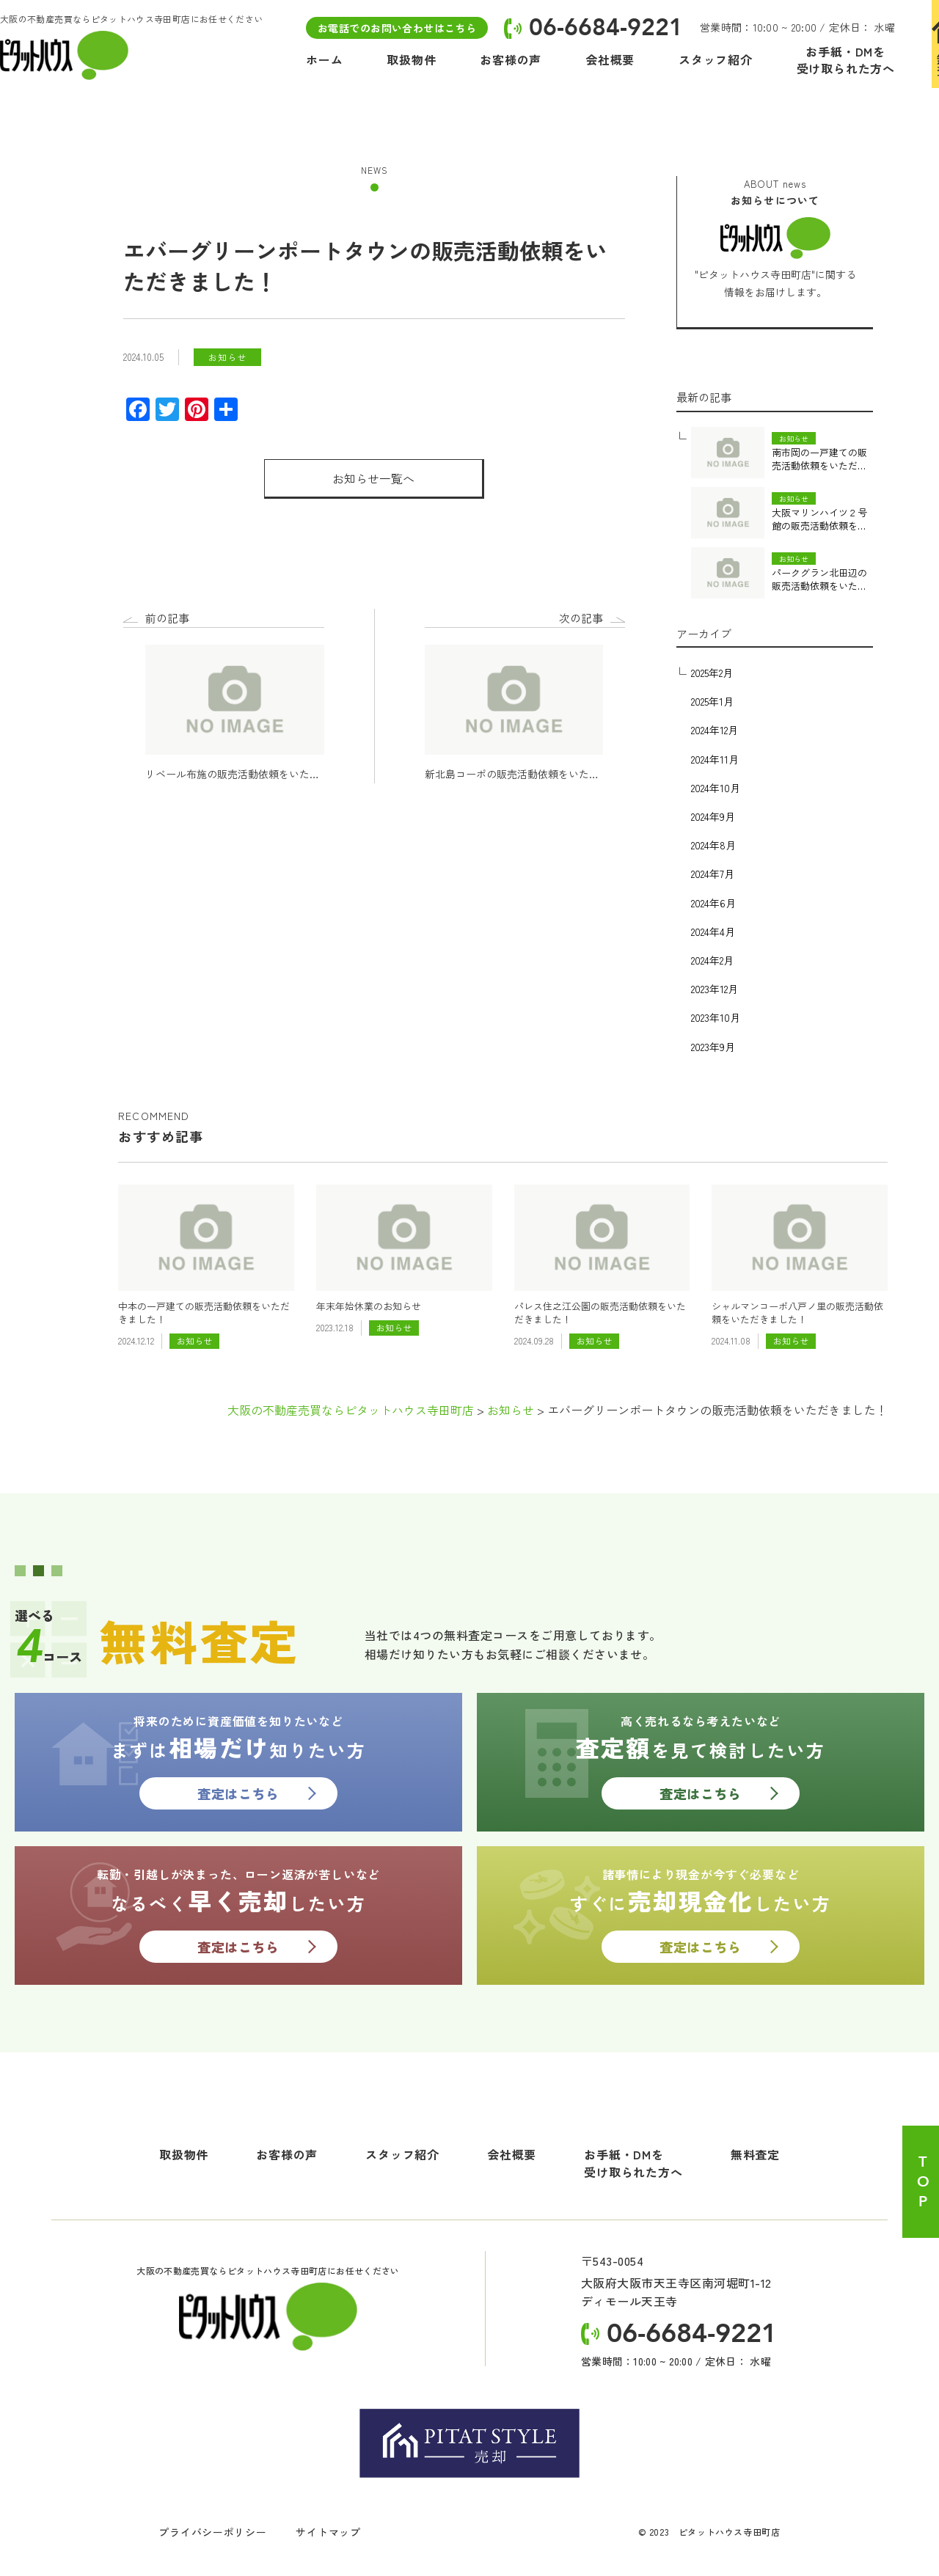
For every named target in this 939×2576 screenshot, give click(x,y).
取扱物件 (183, 2154)
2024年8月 (713, 845)
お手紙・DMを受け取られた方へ (633, 2163)
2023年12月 (714, 988)
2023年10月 (715, 1017)
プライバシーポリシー (212, 2532)
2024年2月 (712, 960)
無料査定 (755, 2154)
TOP (922, 2181)
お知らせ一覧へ (373, 478)
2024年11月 (715, 759)
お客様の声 (287, 2154)
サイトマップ (328, 2532)
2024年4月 (713, 931)
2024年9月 (713, 816)
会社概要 (511, 2154)
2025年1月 (712, 701)
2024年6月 (713, 903)
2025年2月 (712, 672)
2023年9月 (713, 1046)
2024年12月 (714, 729)
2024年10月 (715, 787)
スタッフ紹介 (402, 2154)
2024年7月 (712, 873)
